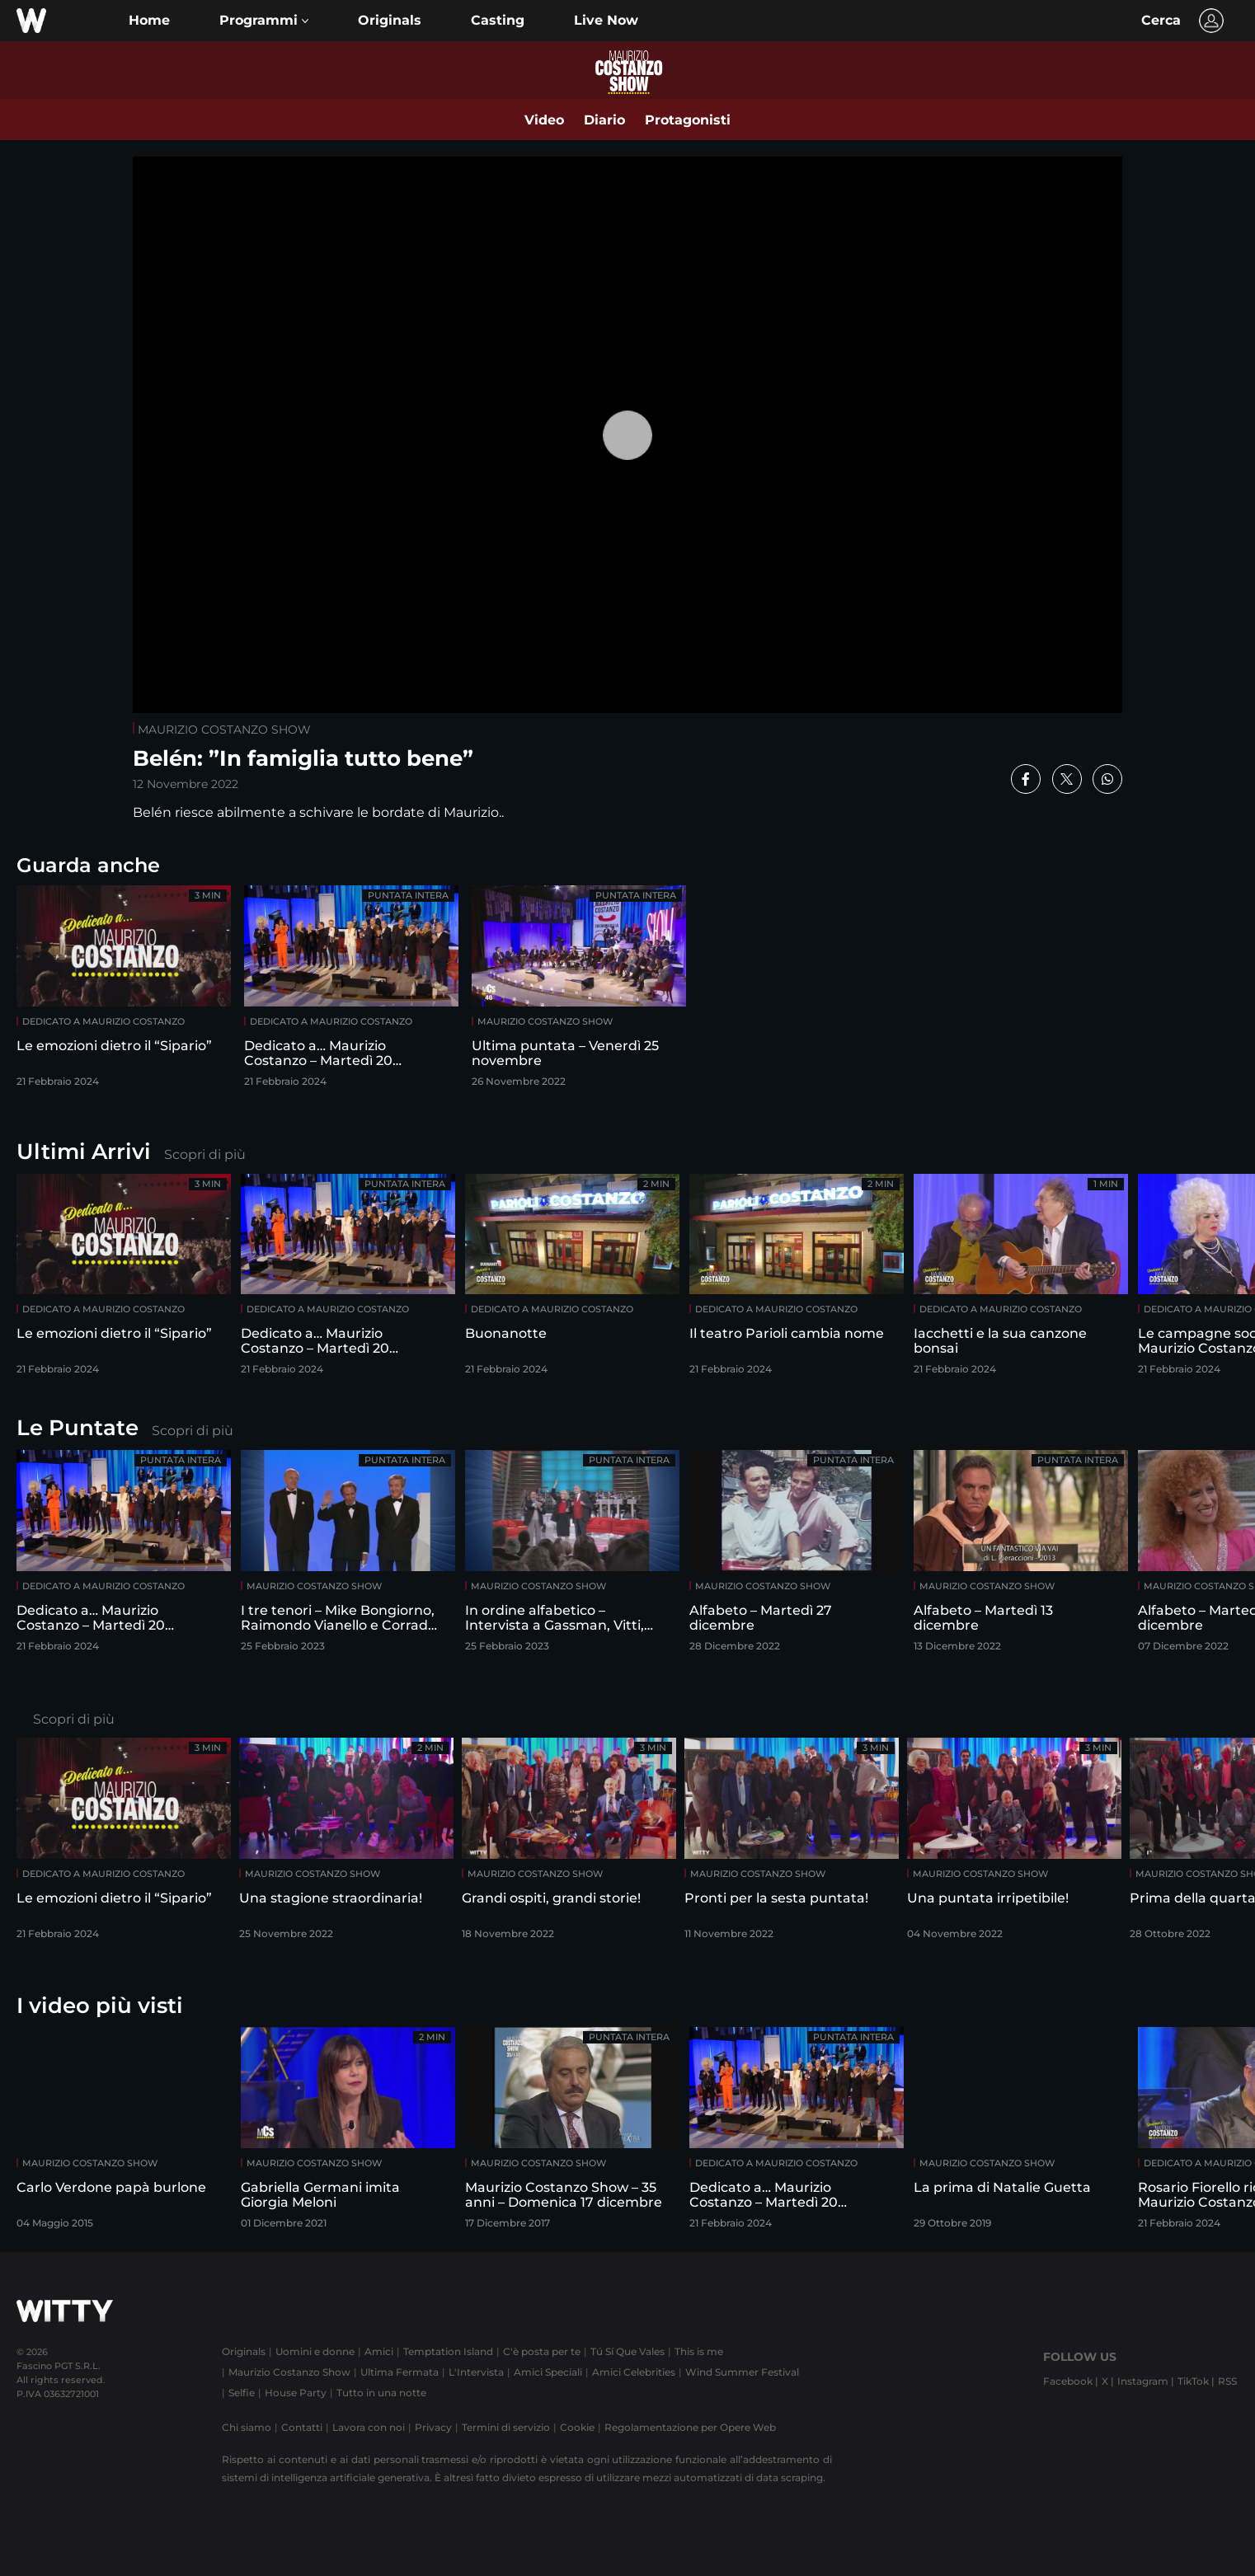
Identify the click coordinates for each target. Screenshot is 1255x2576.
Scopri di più (205, 1154)
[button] (263, 20)
